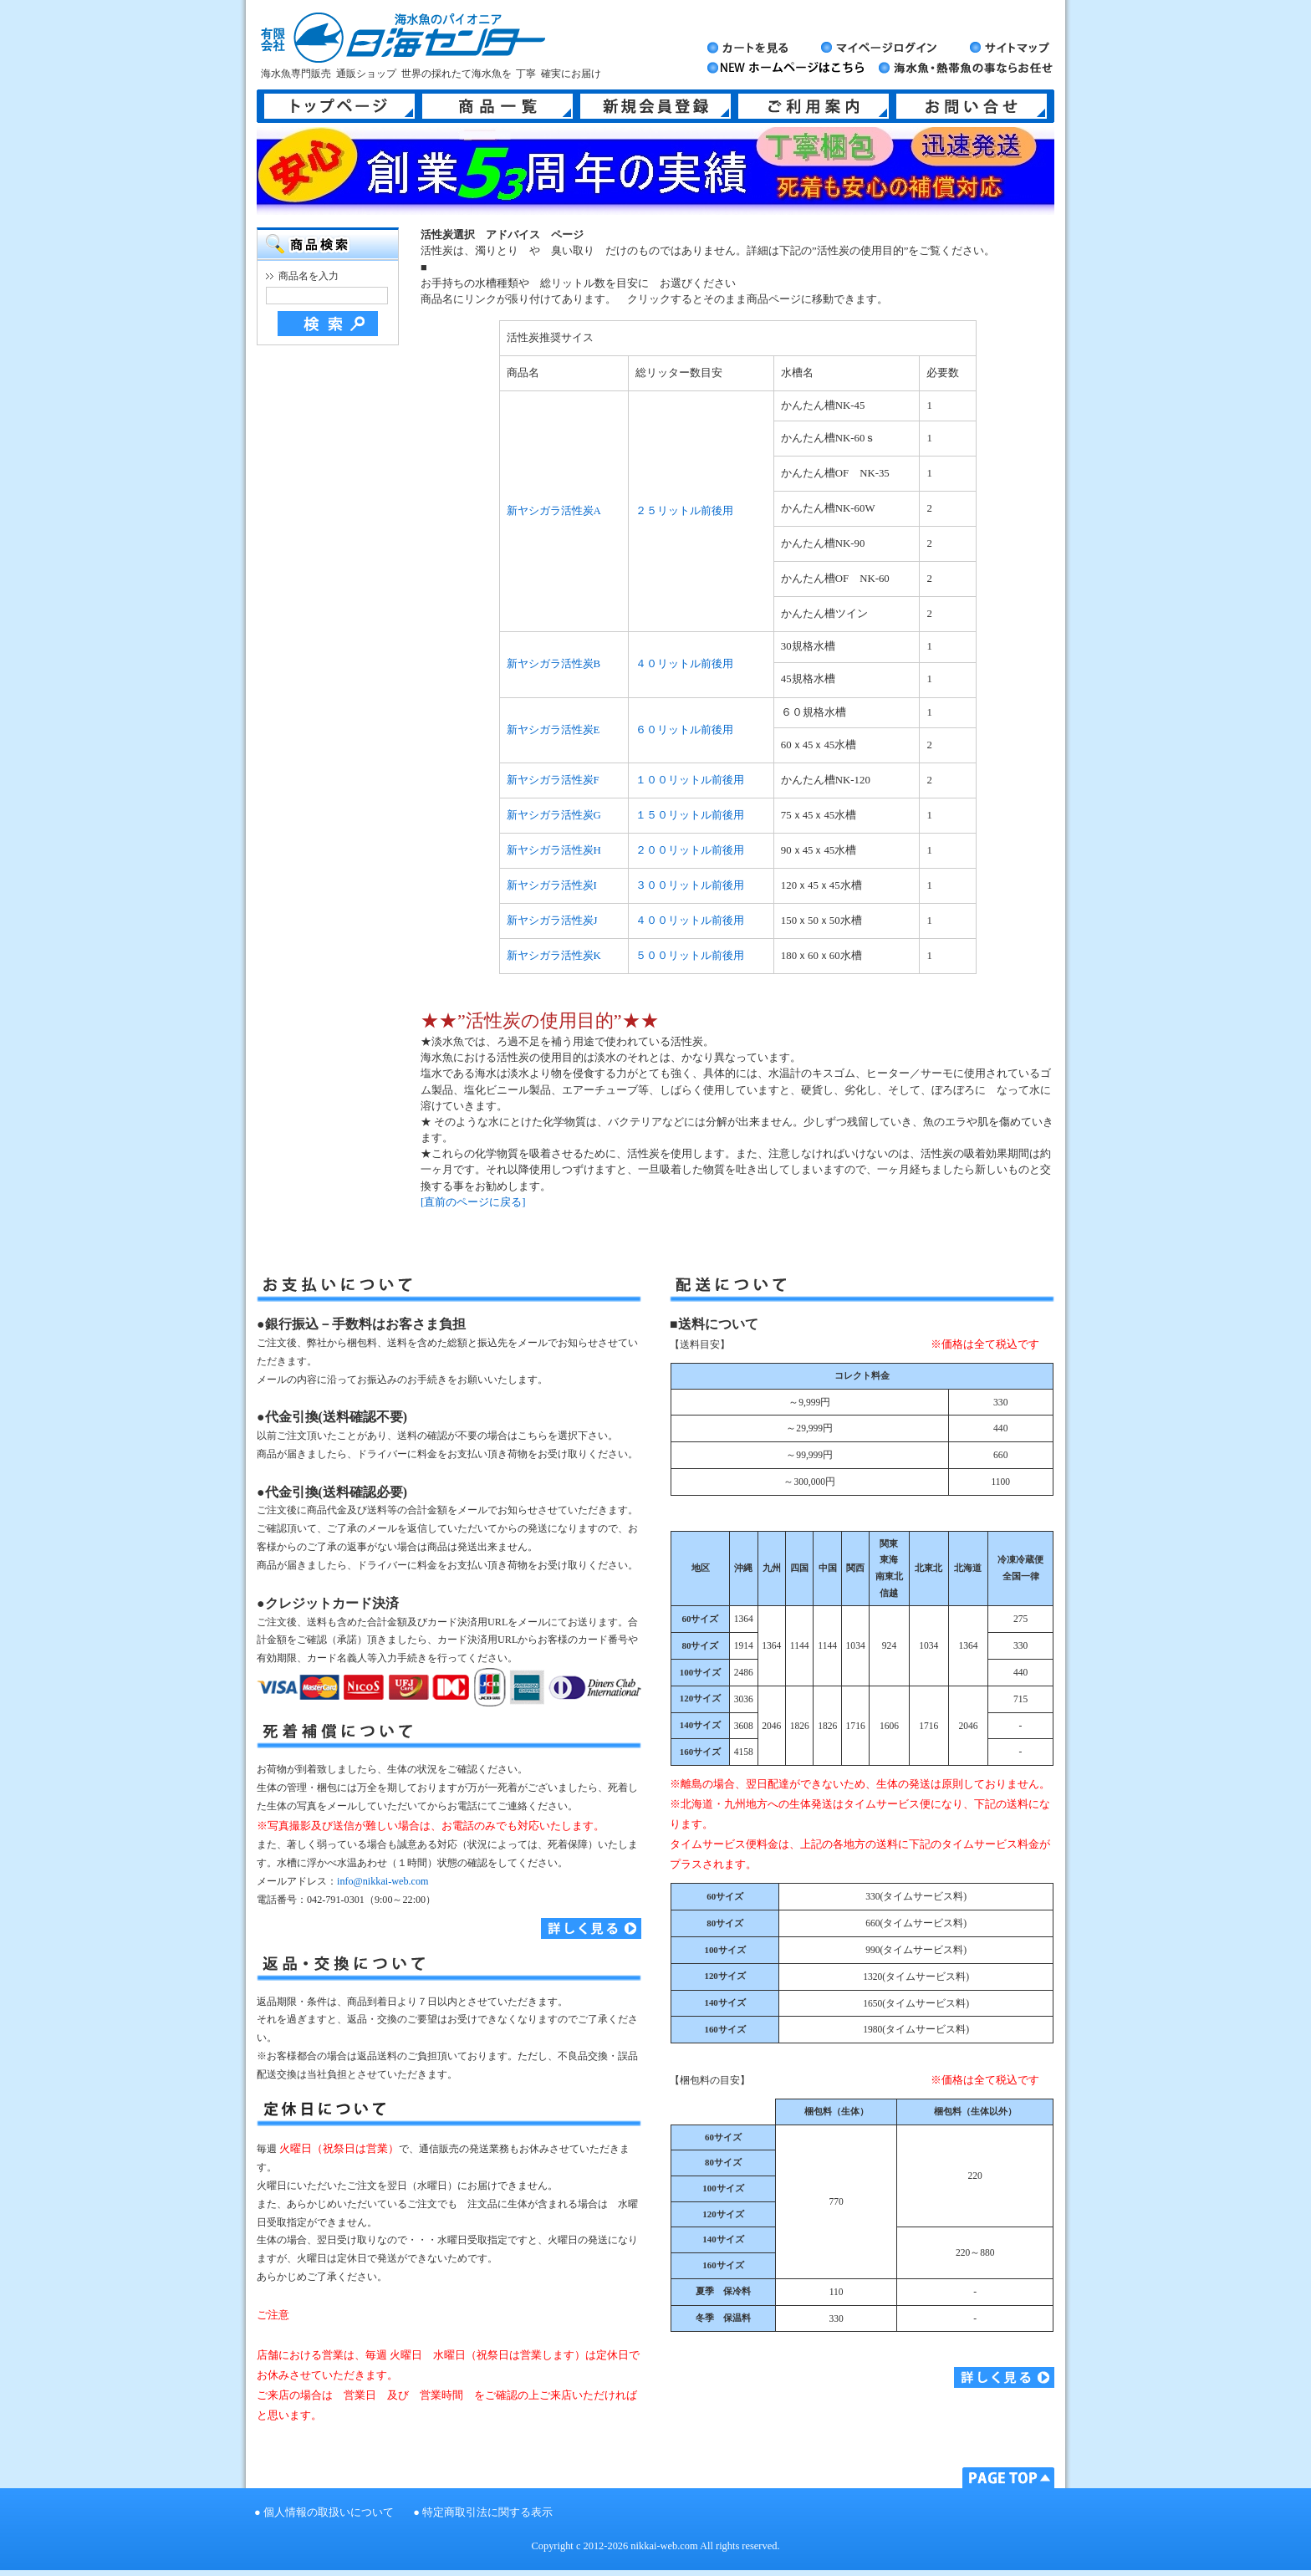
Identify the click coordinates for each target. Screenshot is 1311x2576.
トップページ (339, 106)
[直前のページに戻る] (473, 1202)
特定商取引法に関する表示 (487, 2512)
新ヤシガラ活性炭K (554, 956)
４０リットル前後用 (684, 664)
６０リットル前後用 (684, 730)
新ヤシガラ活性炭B (554, 664)
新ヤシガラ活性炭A (554, 511)
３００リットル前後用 (689, 885)
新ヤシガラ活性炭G (554, 815)
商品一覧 (497, 106)
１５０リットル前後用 (689, 815)
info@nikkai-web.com (382, 1881)
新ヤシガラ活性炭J (552, 920)
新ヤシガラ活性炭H (554, 850)
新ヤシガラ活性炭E (553, 730)
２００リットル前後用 (689, 850)
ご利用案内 (813, 106)
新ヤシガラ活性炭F (553, 780)
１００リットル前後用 (689, 780)
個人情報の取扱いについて (328, 2512)
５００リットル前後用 (689, 956)
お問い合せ (971, 106)
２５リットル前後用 (684, 511)
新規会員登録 (655, 106)
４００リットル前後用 (689, 920)
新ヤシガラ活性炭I (552, 885)
